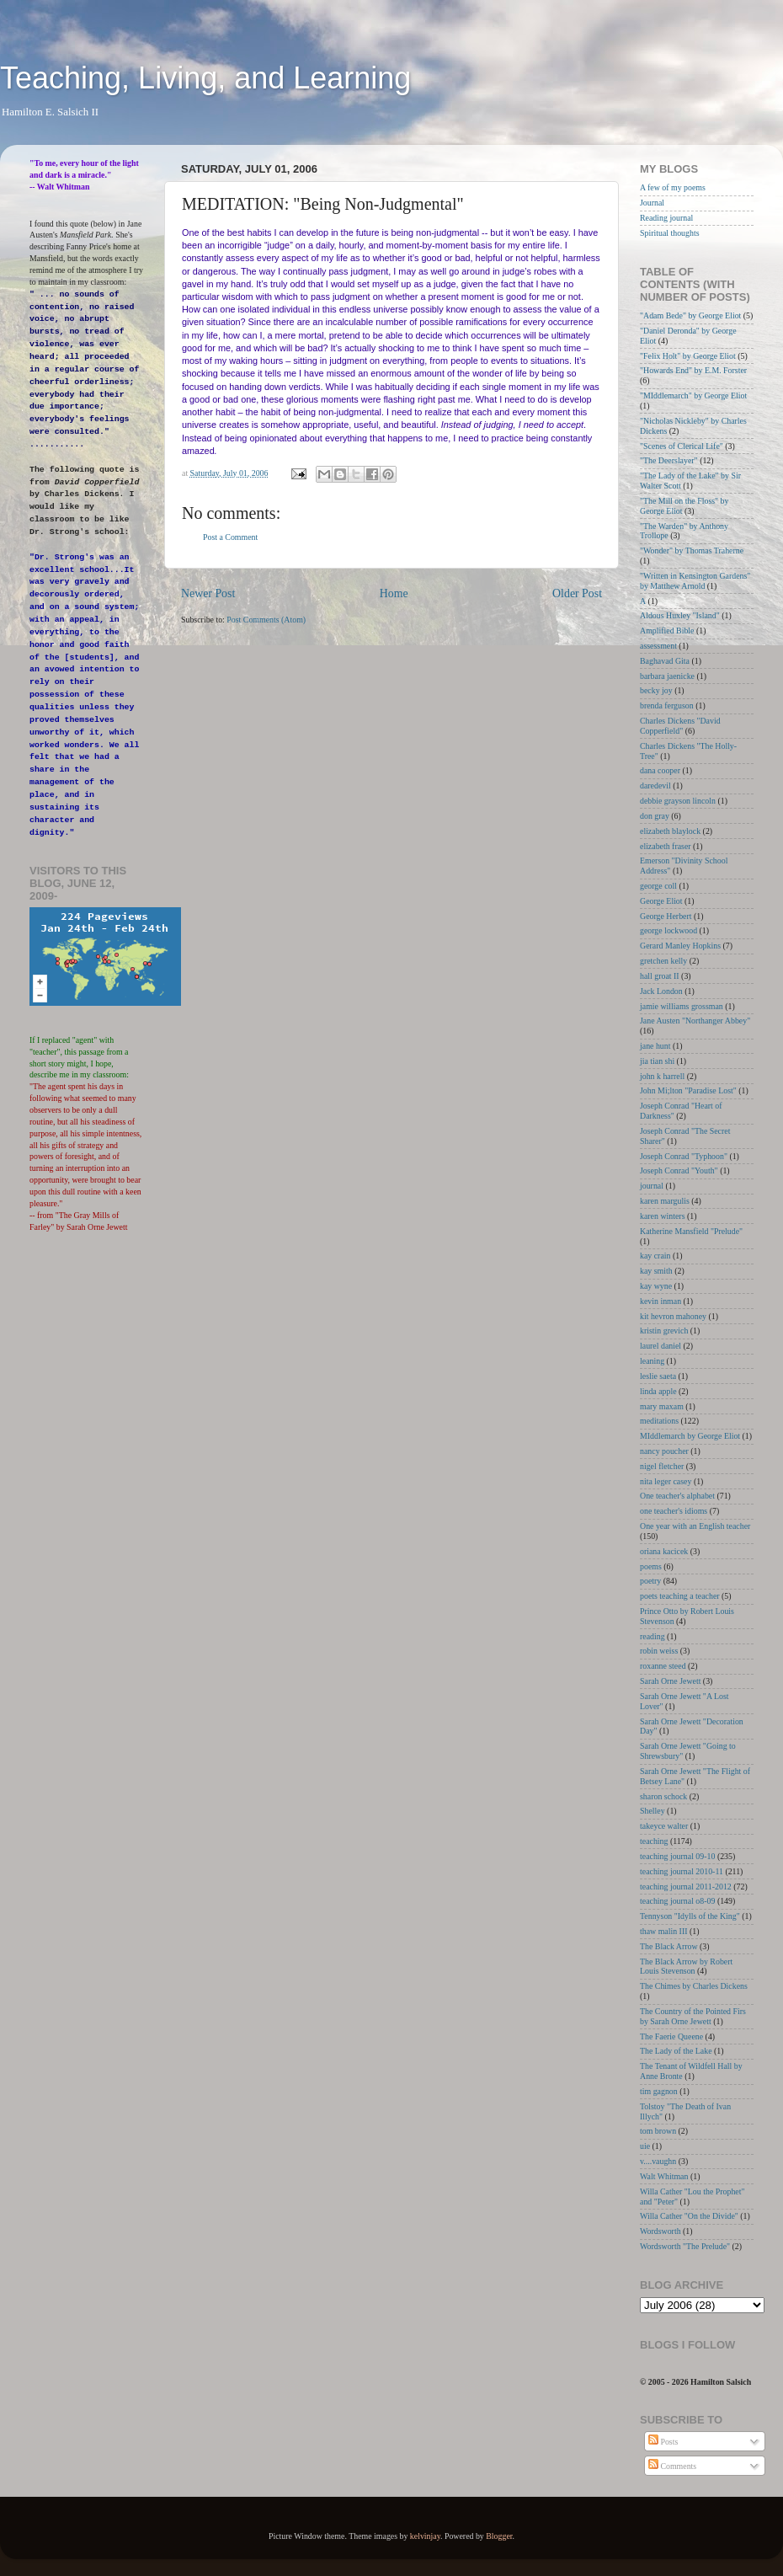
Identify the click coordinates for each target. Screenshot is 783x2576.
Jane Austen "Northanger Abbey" (695, 1020)
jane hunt (655, 1045)
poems (651, 1566)
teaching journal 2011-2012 (686, 1886)
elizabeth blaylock (670, 831)
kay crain (655, 1255)
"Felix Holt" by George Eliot (688, 356)
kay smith (656, 1270)
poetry (650, 1580)
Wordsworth (660, 2231)
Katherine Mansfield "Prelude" (691, 1231)
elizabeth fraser (665, 846)
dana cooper (660, 770)
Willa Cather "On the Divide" (689, 2216)
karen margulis (665, 1200)
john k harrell (662, 1076)
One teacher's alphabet (677, 1495)
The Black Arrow (669, 1946)
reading (652, 1636)
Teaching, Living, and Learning (205, 78)
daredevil (655, 785)
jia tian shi (657, 1061)
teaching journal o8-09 (677, 1900)
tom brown (658, 2130)
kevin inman (660, 1301)
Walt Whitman (664, 2176)
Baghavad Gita (665, 660)
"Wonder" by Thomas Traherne (691, 550)
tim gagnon (659, 2091)
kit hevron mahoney (673, 1316)
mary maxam (662, 1406)
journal (651, 1185)
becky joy (656, 690)
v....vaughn (658, 2161)
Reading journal (666, 217)
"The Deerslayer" (669, 460)
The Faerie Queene (671, 2036)
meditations (659, 1420)
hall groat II (659, 976)
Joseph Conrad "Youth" (679, 1170)
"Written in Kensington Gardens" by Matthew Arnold (695, 581)
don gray (654, 815)
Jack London (661, 991)
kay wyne (656, 1286)
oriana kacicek (664, 1551)
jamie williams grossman (681, 1006)
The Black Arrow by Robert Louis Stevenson (686, 1966)
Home (394, 593)
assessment (658, 645)
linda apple (658, 1391)
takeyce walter (664, 1825)
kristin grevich (664, 1330)
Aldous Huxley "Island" (680, 615)
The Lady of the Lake (676, 2050)
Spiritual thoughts (670, 233)
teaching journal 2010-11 (681, 1871)
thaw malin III (664, 1931)
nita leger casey (665, 1481)
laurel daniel (660, 1345)
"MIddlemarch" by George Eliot (693, 395)
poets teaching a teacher (680, 1596)
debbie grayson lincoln (678, 800)
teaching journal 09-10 (677, 1856)
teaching (654, 1841)
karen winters (662, 1216)
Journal (652, 202)
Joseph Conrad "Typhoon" (683, 1156)
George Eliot (661, 901)
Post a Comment (230, 537)
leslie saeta (658, 1376)
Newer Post (208, 593)
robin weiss (659, 1650)
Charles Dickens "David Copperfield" (680, 725)
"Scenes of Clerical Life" (681, 446)
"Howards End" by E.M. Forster (693, 370)
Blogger (499, 2536)
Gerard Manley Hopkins (680, 945)
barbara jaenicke (667, 676)
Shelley (652, 1810)
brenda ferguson (667, 705)
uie (645, 2146)
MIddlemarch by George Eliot (690, 1435)
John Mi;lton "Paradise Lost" (688, 1090)
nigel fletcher (662, 1466)
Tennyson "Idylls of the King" (690, 1916)
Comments (672, 2466)
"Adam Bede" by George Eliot (690, 315)
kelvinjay (425, 2536)
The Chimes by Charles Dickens (694, 1986)
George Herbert (666, 916)
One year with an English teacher (695, 1526)
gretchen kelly (663, 960)
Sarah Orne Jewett (670, 1681)
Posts (663, 2441)
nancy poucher (664, 1451)
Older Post (577, 593)
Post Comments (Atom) (266, 619)
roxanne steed (663, 1665)
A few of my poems (673, 187)
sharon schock (663, 1796)
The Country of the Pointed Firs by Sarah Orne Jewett (693, 2016)
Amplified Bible (667, 630)
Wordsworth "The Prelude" (685, 2246)
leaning (652, 1360)
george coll (658, 885)
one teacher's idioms (673, 1510)
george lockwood (668, 930)
